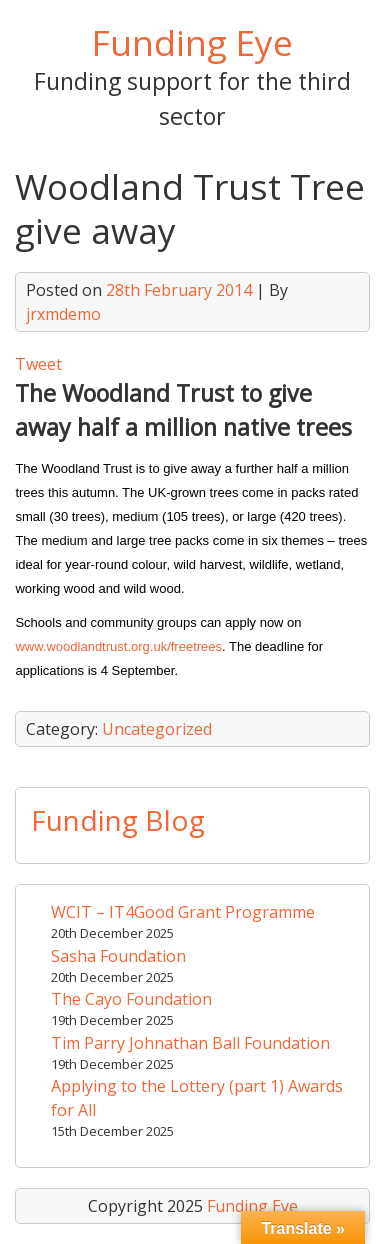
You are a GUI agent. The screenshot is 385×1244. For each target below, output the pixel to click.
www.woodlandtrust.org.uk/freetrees (118, 646)
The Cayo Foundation (131, 999)
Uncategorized (157, 729)
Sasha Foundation (118, 956)
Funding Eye (192, 42)
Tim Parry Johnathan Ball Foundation (190, 1043)
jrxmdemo (63, 314)
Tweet (38, 364)
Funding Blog (118, 820)
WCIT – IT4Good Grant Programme (183, 912)
